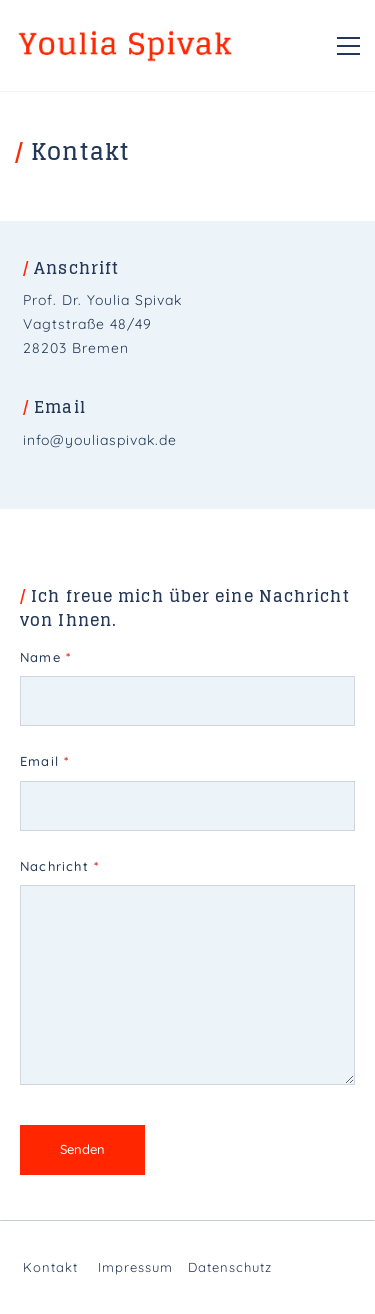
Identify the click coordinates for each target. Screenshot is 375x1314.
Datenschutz (230, 1267)
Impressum (135, 1267)
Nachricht (59, 866)
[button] (348, 46)
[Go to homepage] (125, 45)
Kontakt (50, 1267)
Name (45, 657)
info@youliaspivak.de (100, 440)
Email (44, 761)
